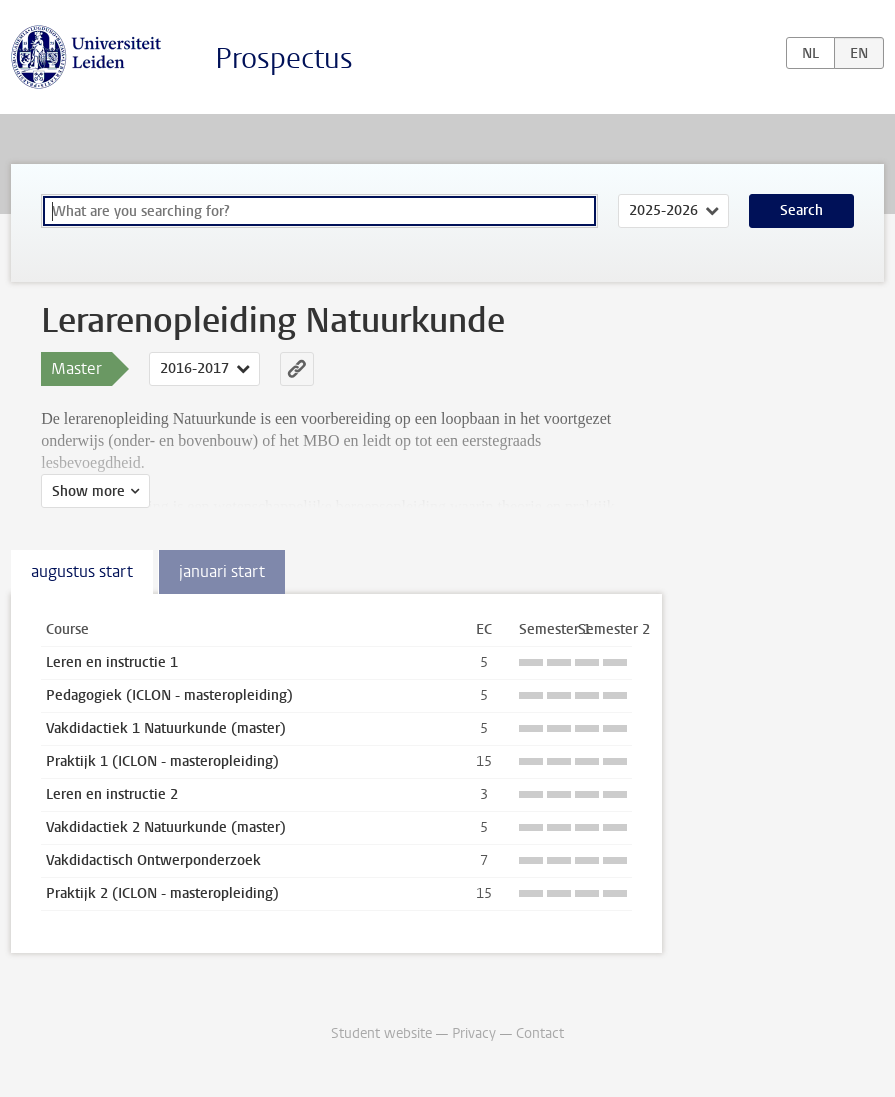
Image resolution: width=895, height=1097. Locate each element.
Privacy (474, 1033)
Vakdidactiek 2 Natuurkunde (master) (166, 827)
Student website (381, 1033)
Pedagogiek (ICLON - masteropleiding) (169, 695)
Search (801, 210)
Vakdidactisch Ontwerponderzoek (153, 860)
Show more (88, 491)
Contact (540, 1033)
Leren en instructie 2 (112, 794)
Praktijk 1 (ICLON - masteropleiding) (162, 761)
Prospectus (284, 58)
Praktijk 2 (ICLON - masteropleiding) (162, 893)
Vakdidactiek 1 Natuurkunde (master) (166, 728)
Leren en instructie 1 (112, 662)
